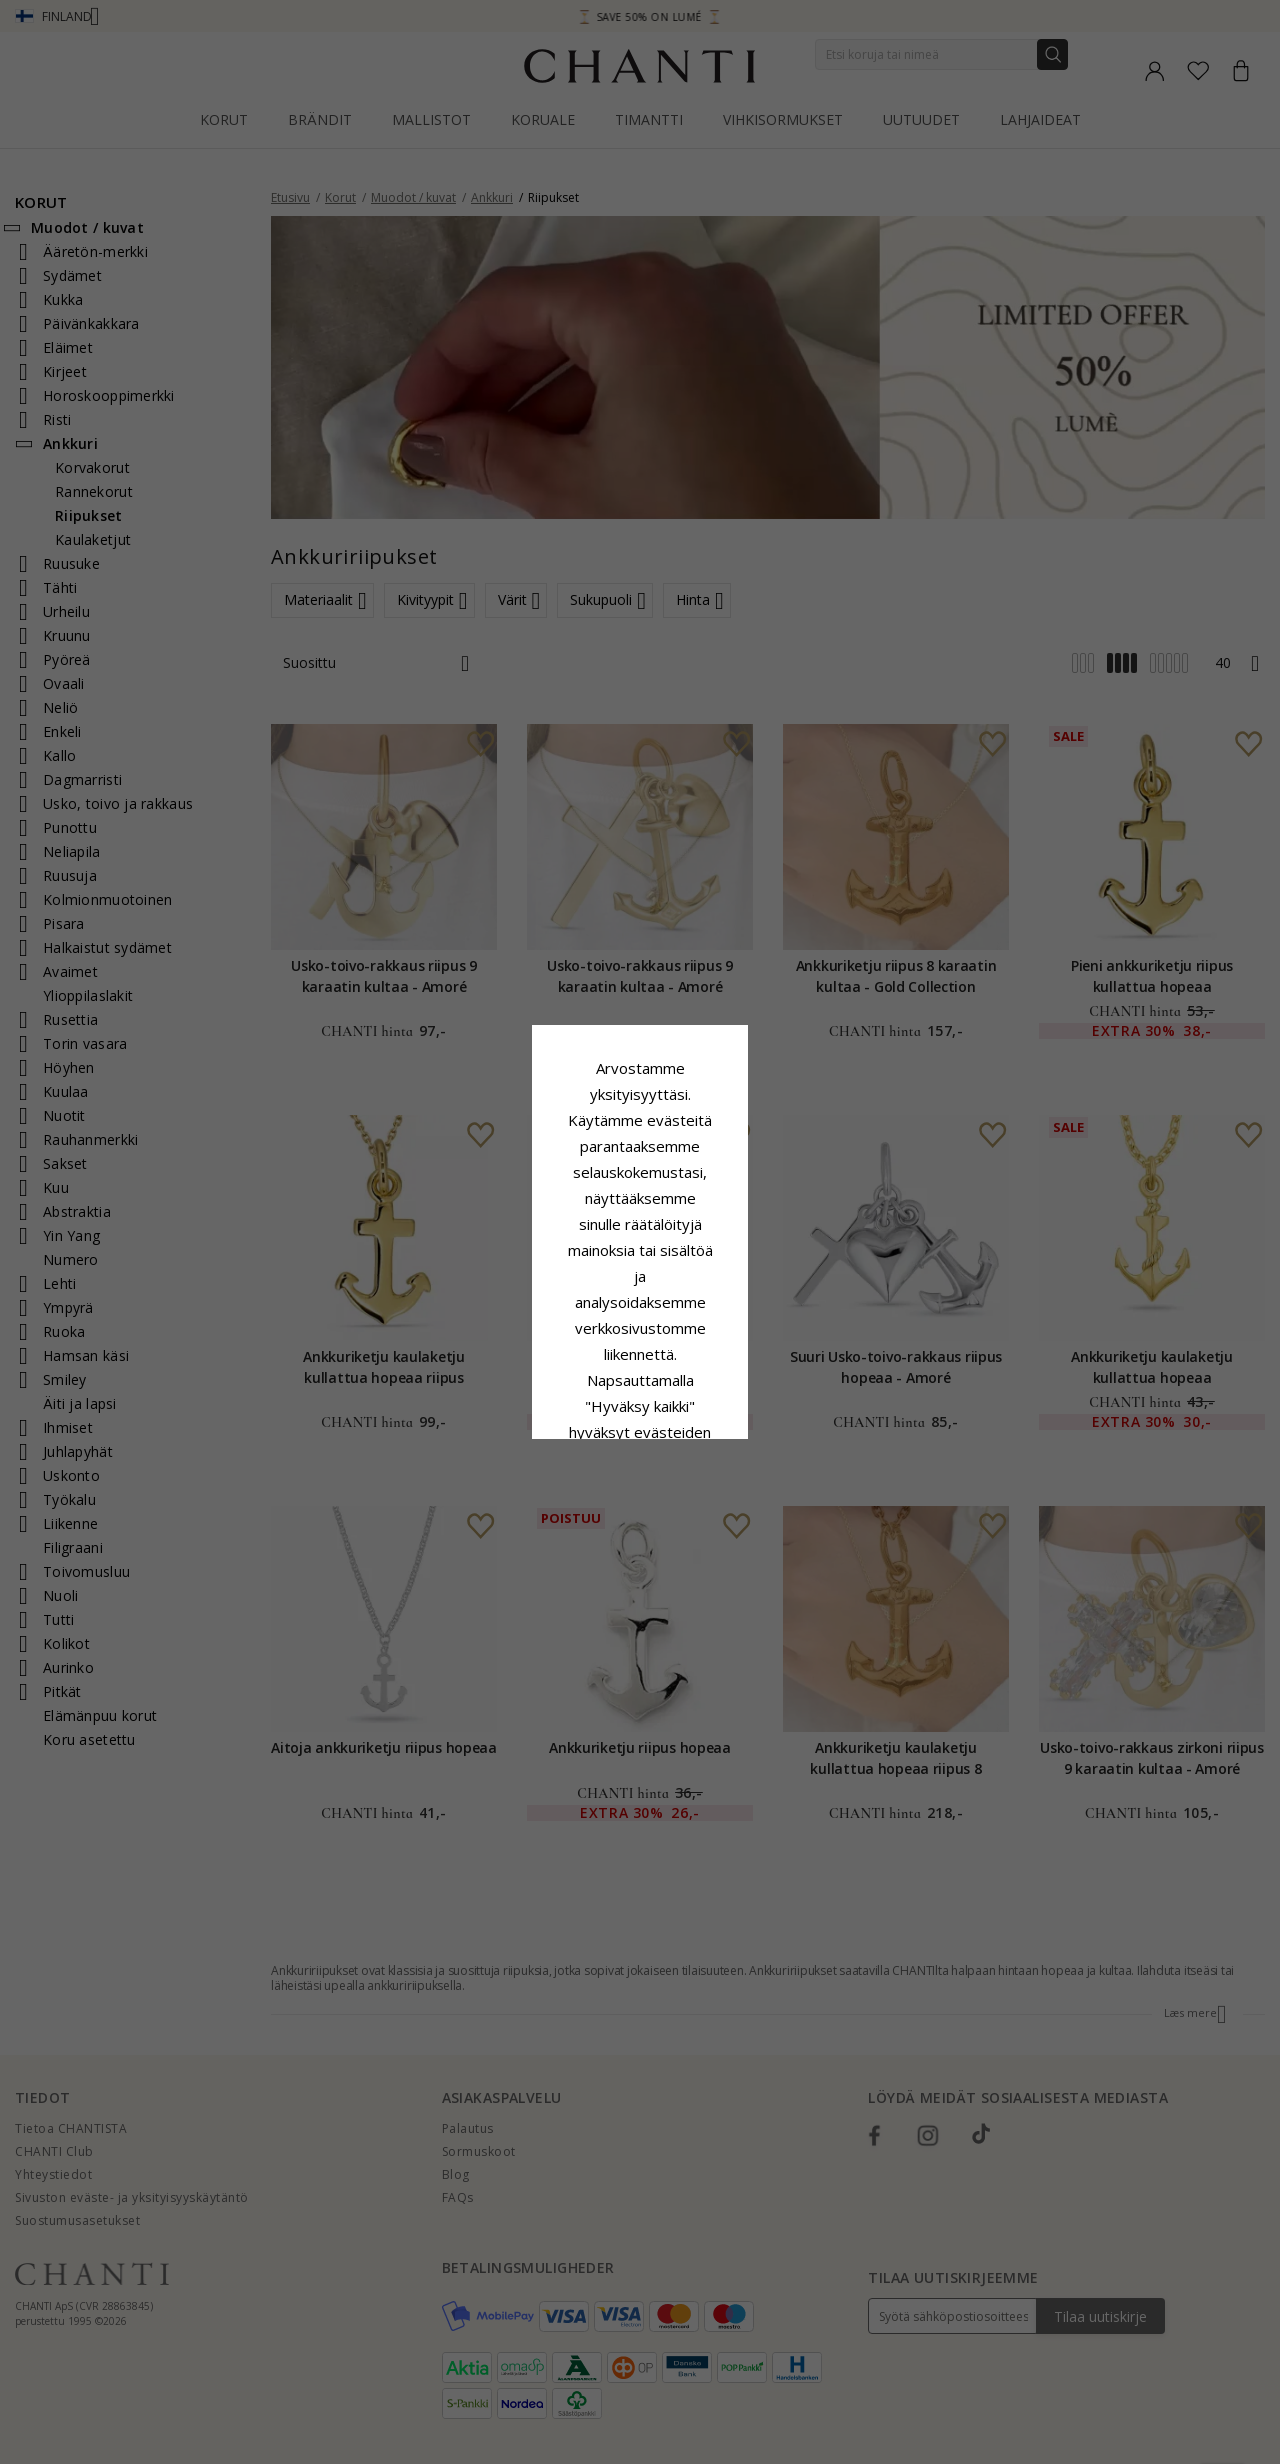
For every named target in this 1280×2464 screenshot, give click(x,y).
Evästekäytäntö (706, 1252)
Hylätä (550, 1396)
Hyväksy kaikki (640, 1351)
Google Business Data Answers (640, 1304)
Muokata (729, 1396)
